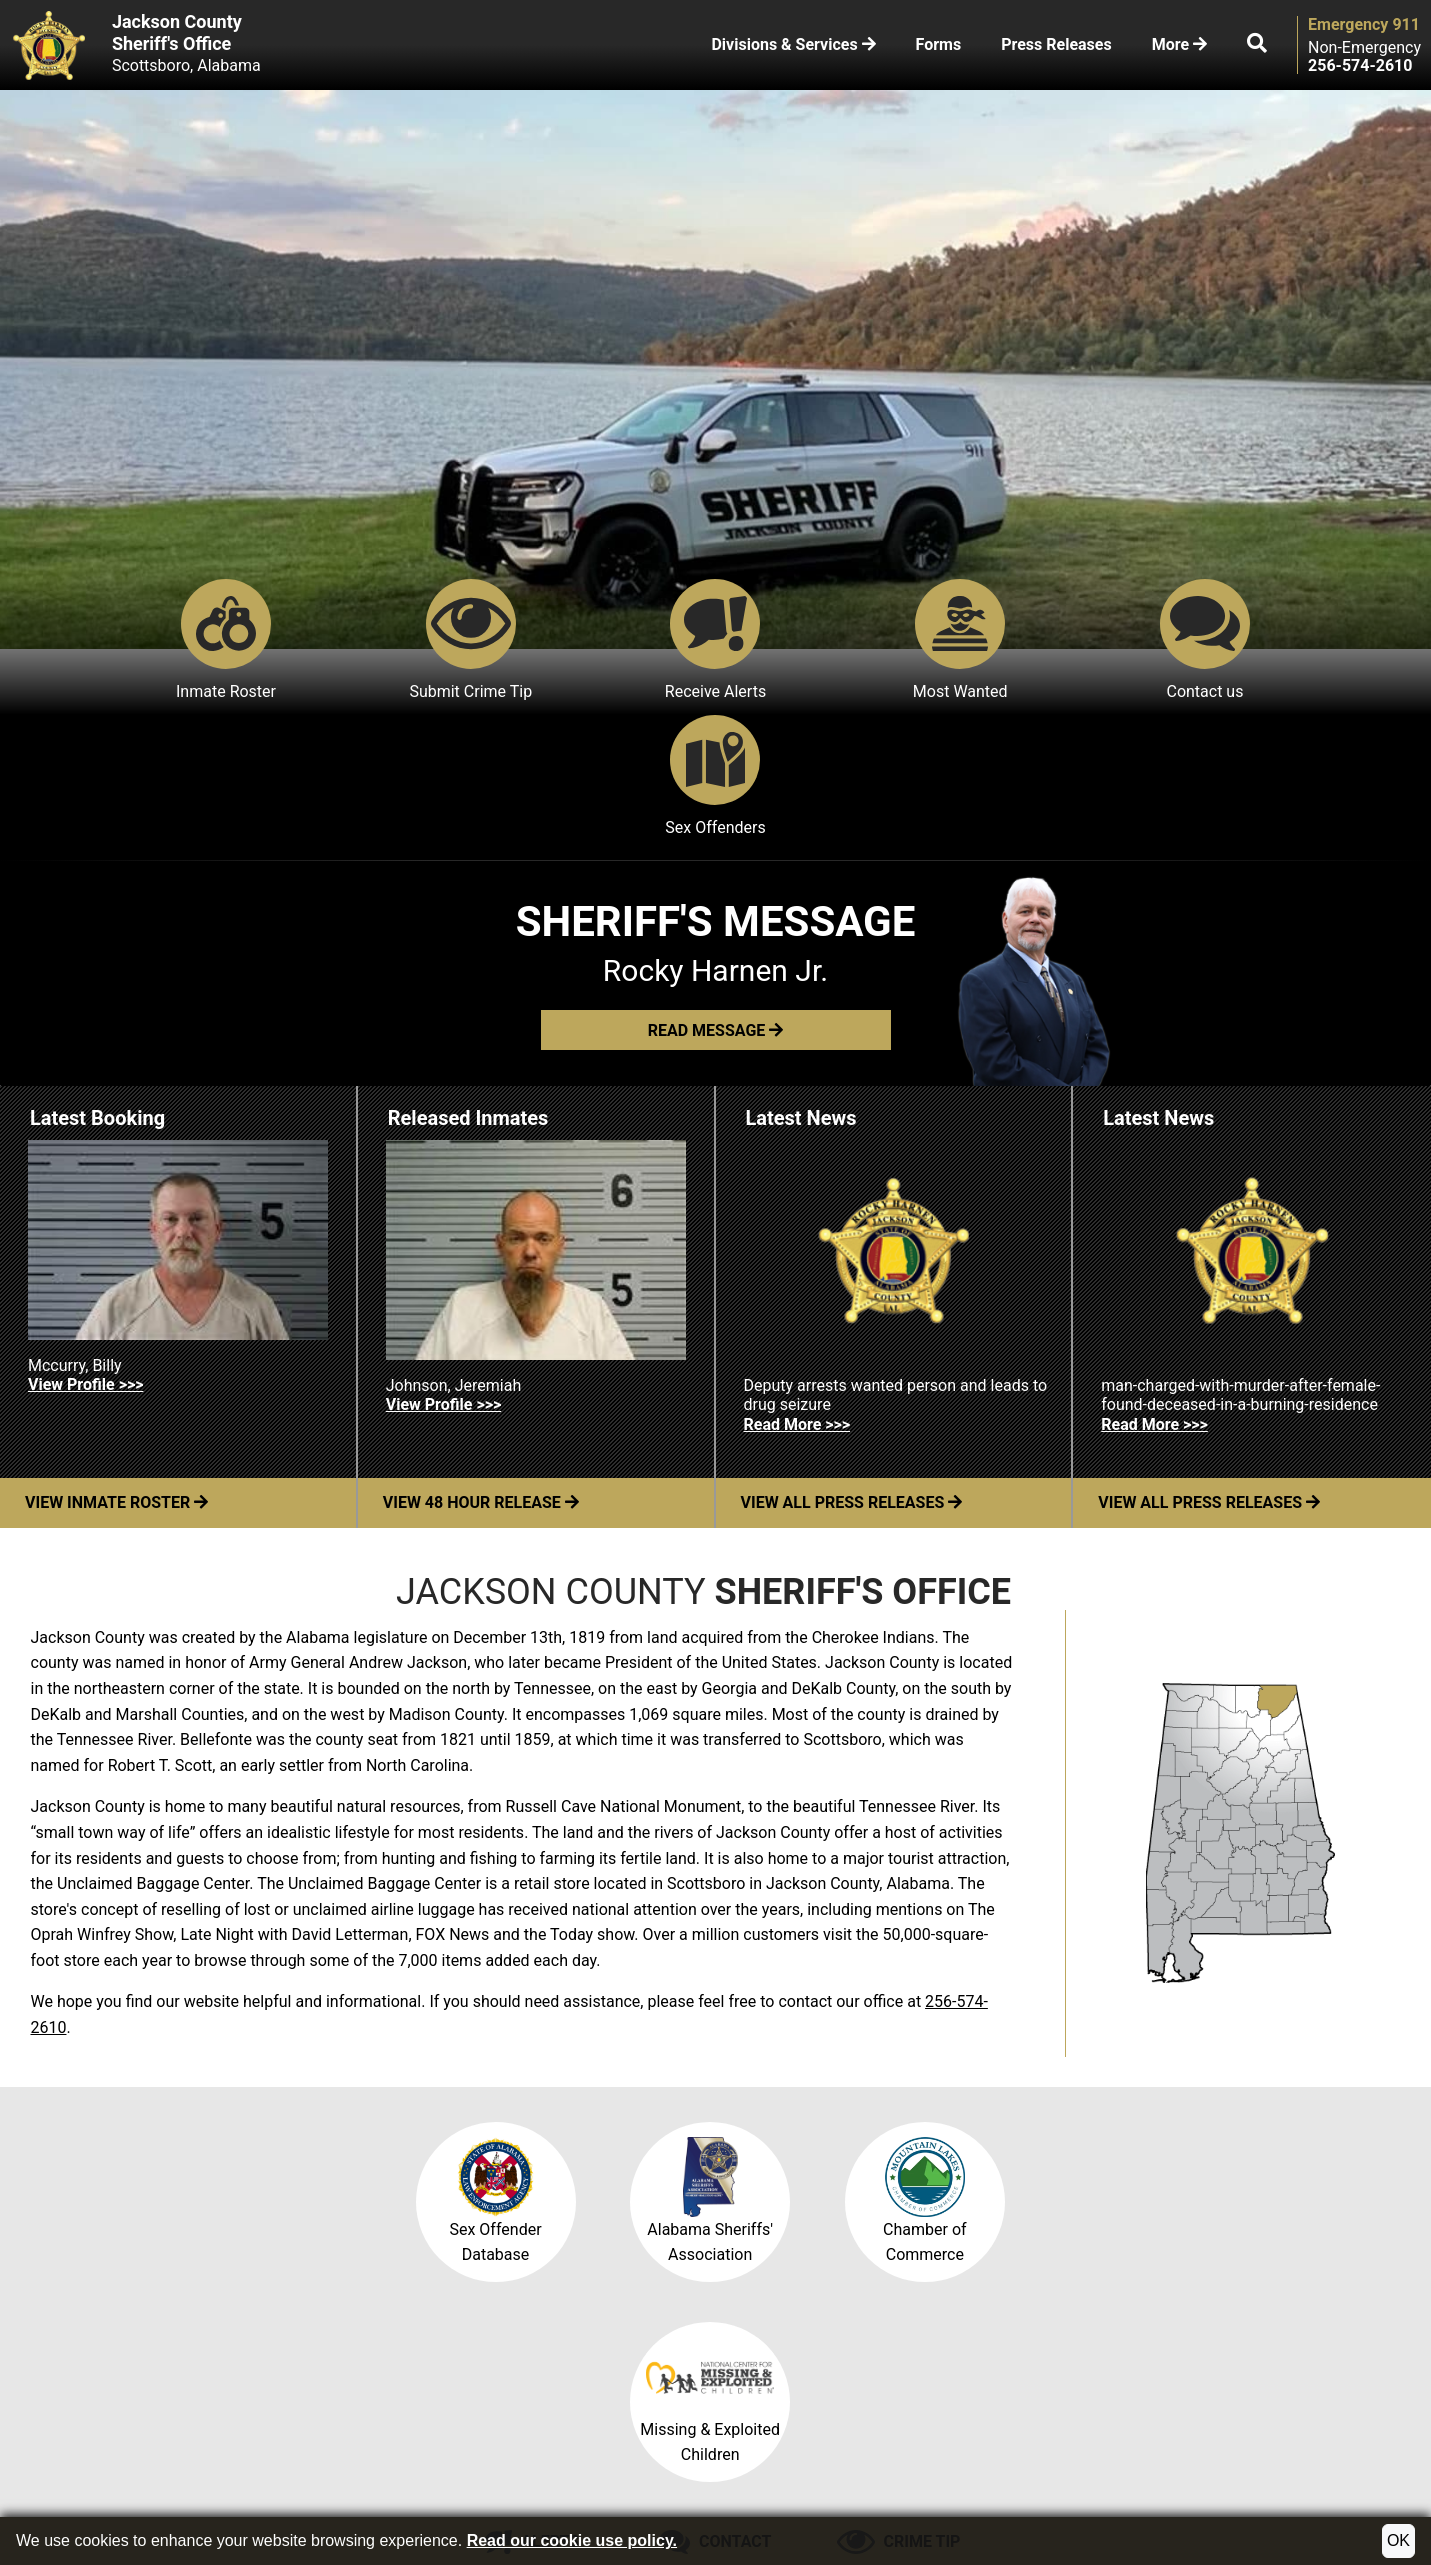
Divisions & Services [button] (793, 44)
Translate (617, 2481)
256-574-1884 (881, 2375)
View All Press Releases (852, 1367)
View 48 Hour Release (481, 1367)
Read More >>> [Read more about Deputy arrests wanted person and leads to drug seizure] (797, 1288)
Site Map (440, 2481)
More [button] (1179, 44)
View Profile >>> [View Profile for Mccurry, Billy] (85, 1248)
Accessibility (528, 2481)
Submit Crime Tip (365, 640)
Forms (939, 44)
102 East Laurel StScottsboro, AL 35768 (1165, 2388)
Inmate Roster (132, 640)
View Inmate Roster (116, 1367)
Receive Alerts (598, 640)
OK (1398, 2540)
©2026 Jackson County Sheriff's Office (163, 2481)
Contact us (1065, 640)
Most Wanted (832, 640)
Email (619, 2354)
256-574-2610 (864, 2354)
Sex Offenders (1299, 640)
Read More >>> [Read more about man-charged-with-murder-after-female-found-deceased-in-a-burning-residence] (1154, 1288)
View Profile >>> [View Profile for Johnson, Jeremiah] (443, 1269)
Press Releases (1056, 44)
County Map (354, 2481)
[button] (1257, 45)
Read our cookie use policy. (572, 2540)
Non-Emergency (1364, 48)
